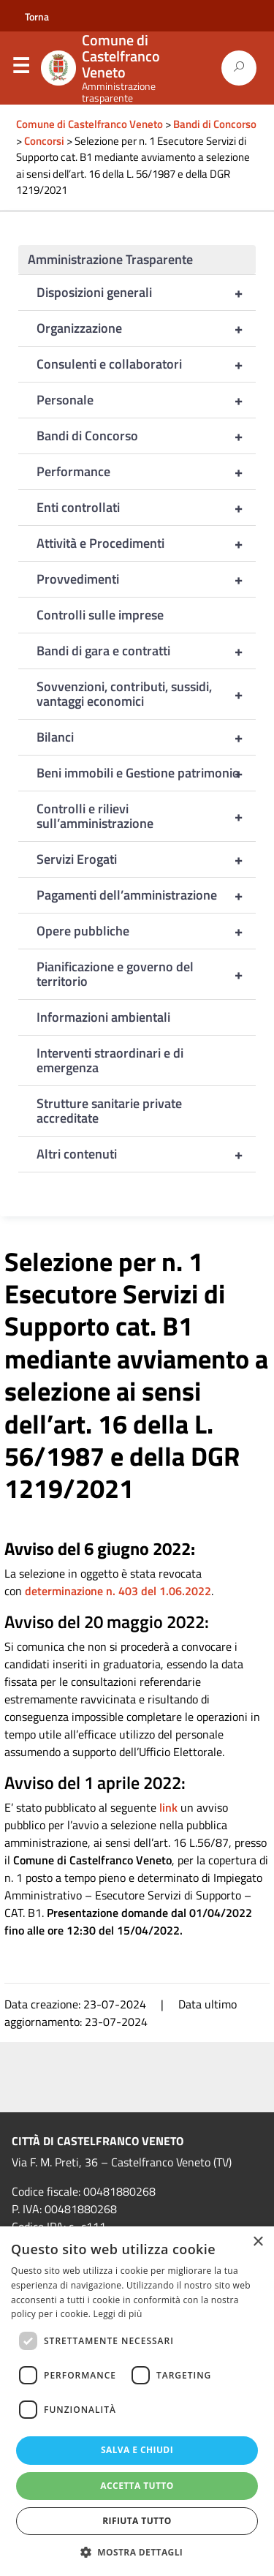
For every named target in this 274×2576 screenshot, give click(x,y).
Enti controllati (146, 507)
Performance (146, 471)
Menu (20, 68)
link (168, 1807)
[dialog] (137, 2401)
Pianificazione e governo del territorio (146, 974)
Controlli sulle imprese (100, 615)
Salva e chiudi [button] (137, 2450)
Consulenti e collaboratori (146, 364)
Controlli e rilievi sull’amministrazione (146, 816)
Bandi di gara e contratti (146, 651)
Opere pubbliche (146, 931)
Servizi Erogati (146, 859)
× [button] (257, 2242)
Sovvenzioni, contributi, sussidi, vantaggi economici (146, 694)
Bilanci (146, 737)
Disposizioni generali (146, 292)
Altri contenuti (146, 1154)
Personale (146, 400)
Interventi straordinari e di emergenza (110, 1060)
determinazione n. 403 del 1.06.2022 (118, 1591)
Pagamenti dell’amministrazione (146, 895)
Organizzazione (146, 328)
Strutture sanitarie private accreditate (109, 1110)
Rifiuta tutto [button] (137, 2521)
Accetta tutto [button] (136, 2485)
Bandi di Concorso (146, 435)
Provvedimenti (146, 579)
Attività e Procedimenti (146, 543)
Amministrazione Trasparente (110, 259)
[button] (137, 2552)
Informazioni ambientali (103, 1017)
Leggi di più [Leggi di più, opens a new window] (118, 2314)
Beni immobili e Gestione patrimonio (146, 773)
